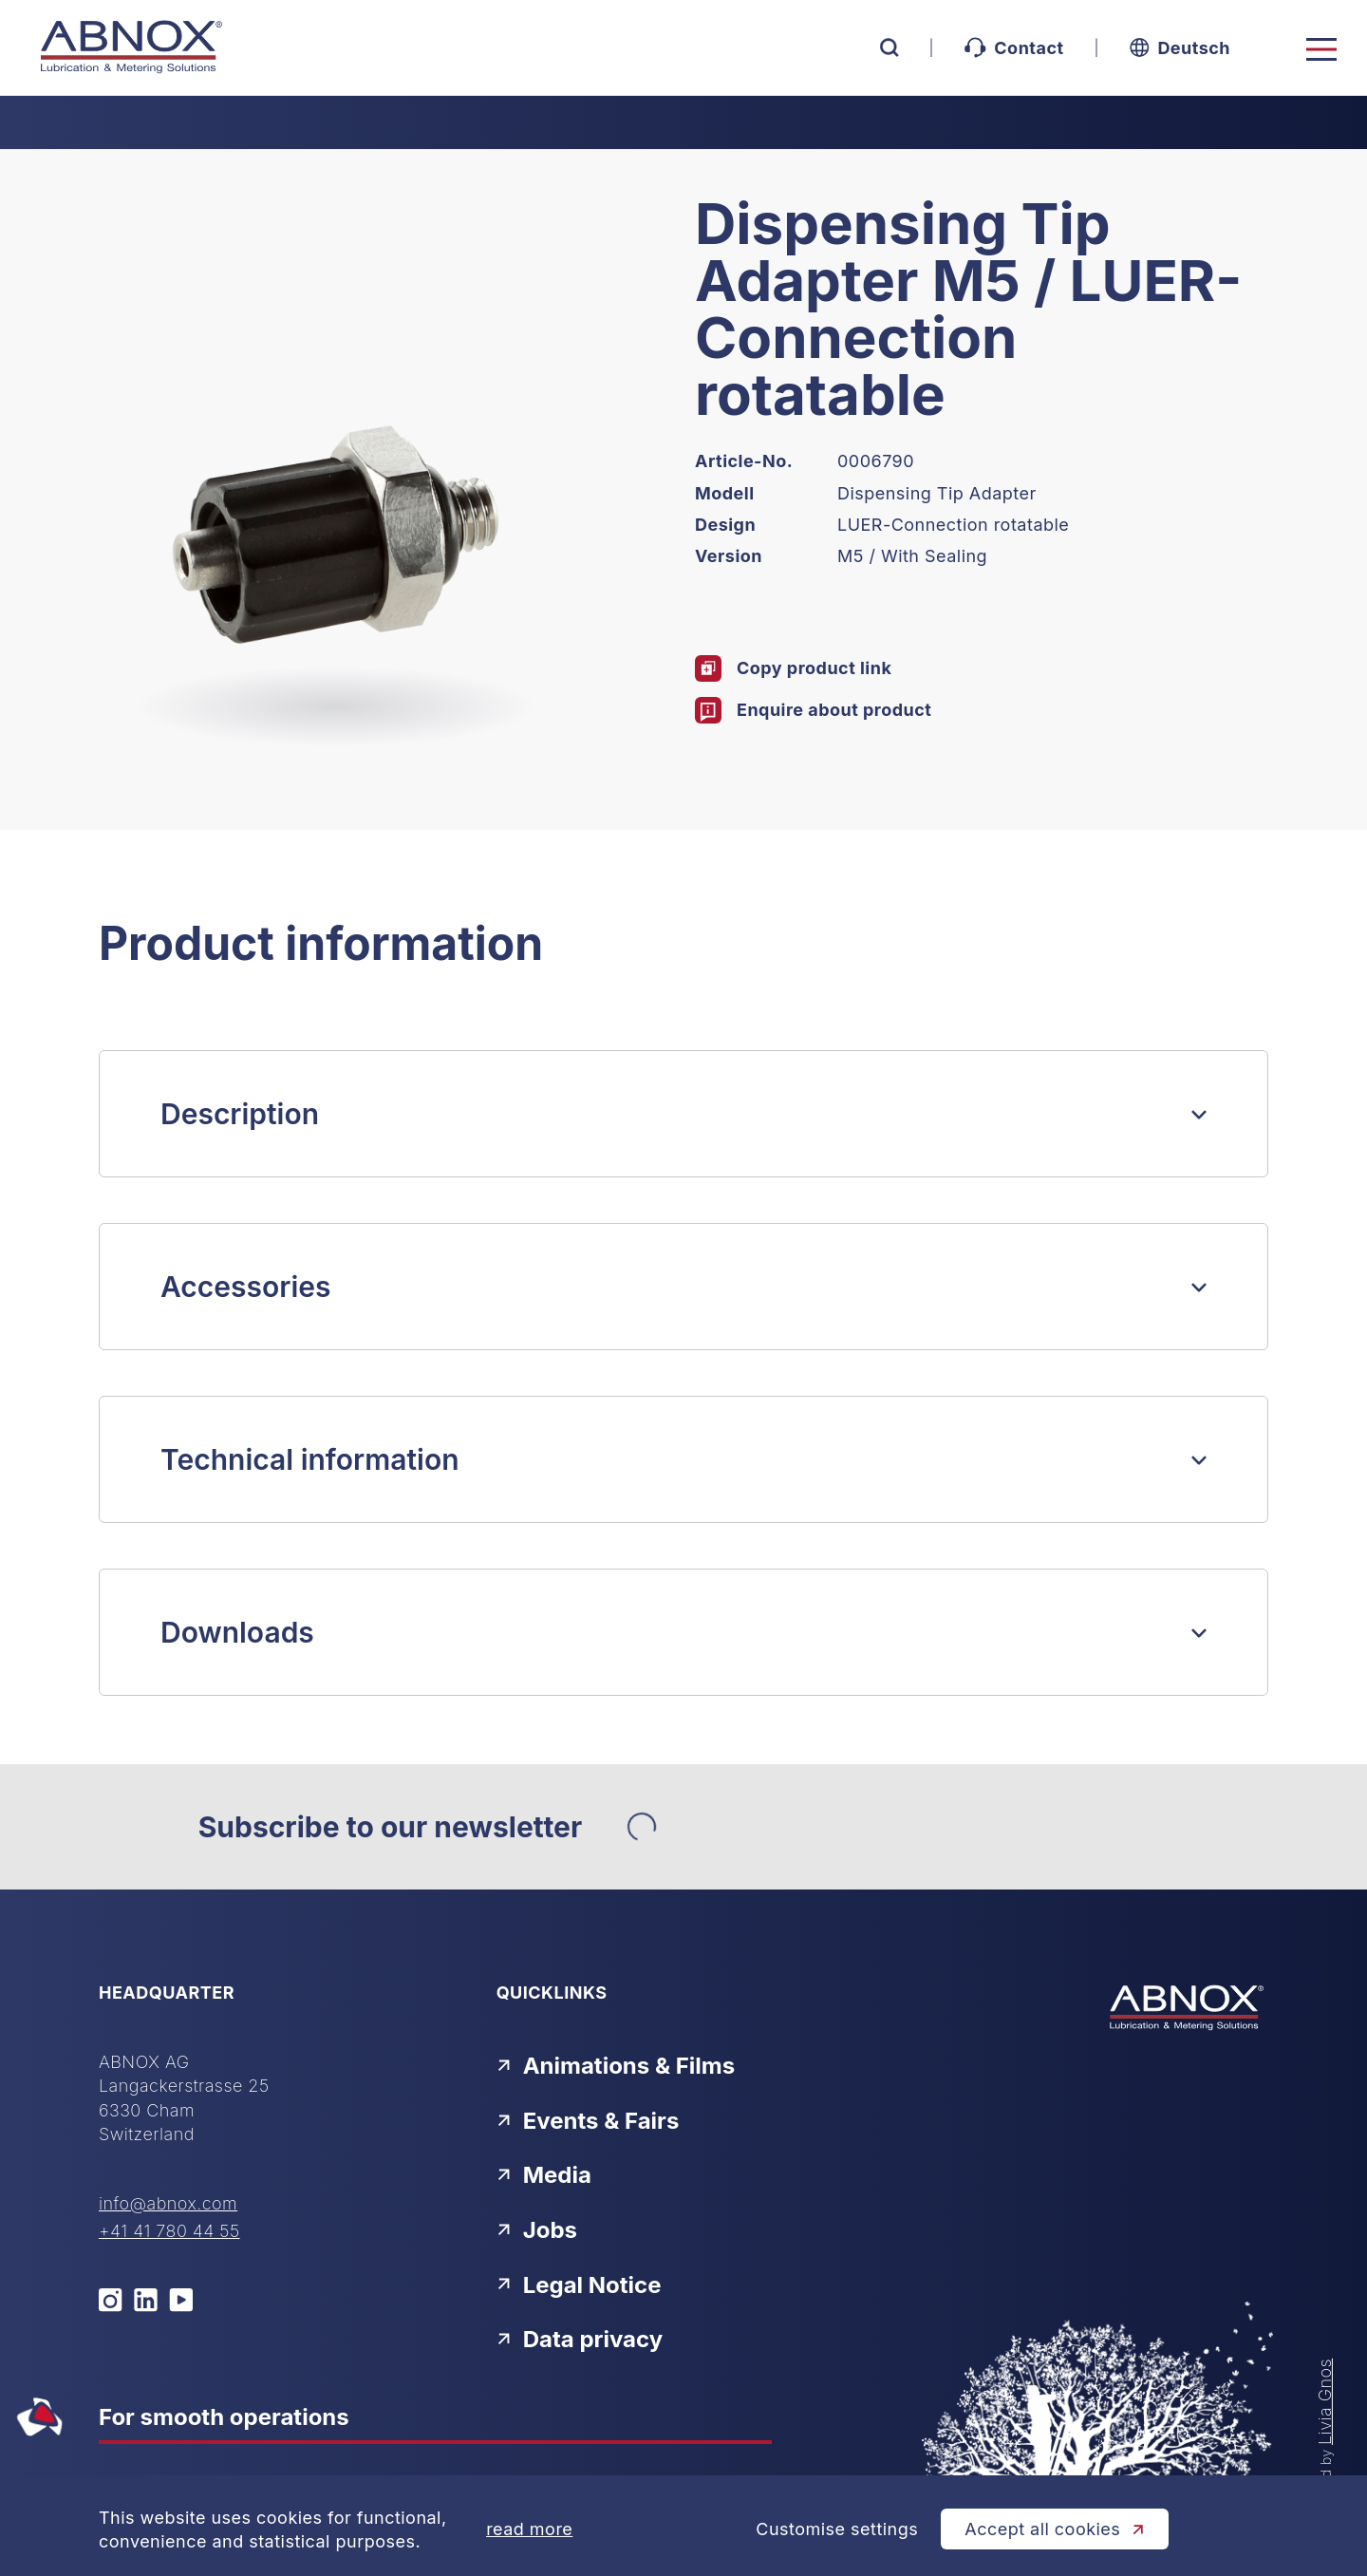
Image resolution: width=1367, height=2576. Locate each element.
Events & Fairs (588, 2120)
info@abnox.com (168, 2203)
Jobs (536, 2230)
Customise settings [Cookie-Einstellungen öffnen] (837, 2529)
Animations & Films (616, 2065)
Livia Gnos (1325, 2402)
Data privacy (580, 2339)
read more (529, 2529)
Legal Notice (579, 2285)
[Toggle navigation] (1321, 49)
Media (543, 2175)
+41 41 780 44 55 (169, 2231)
